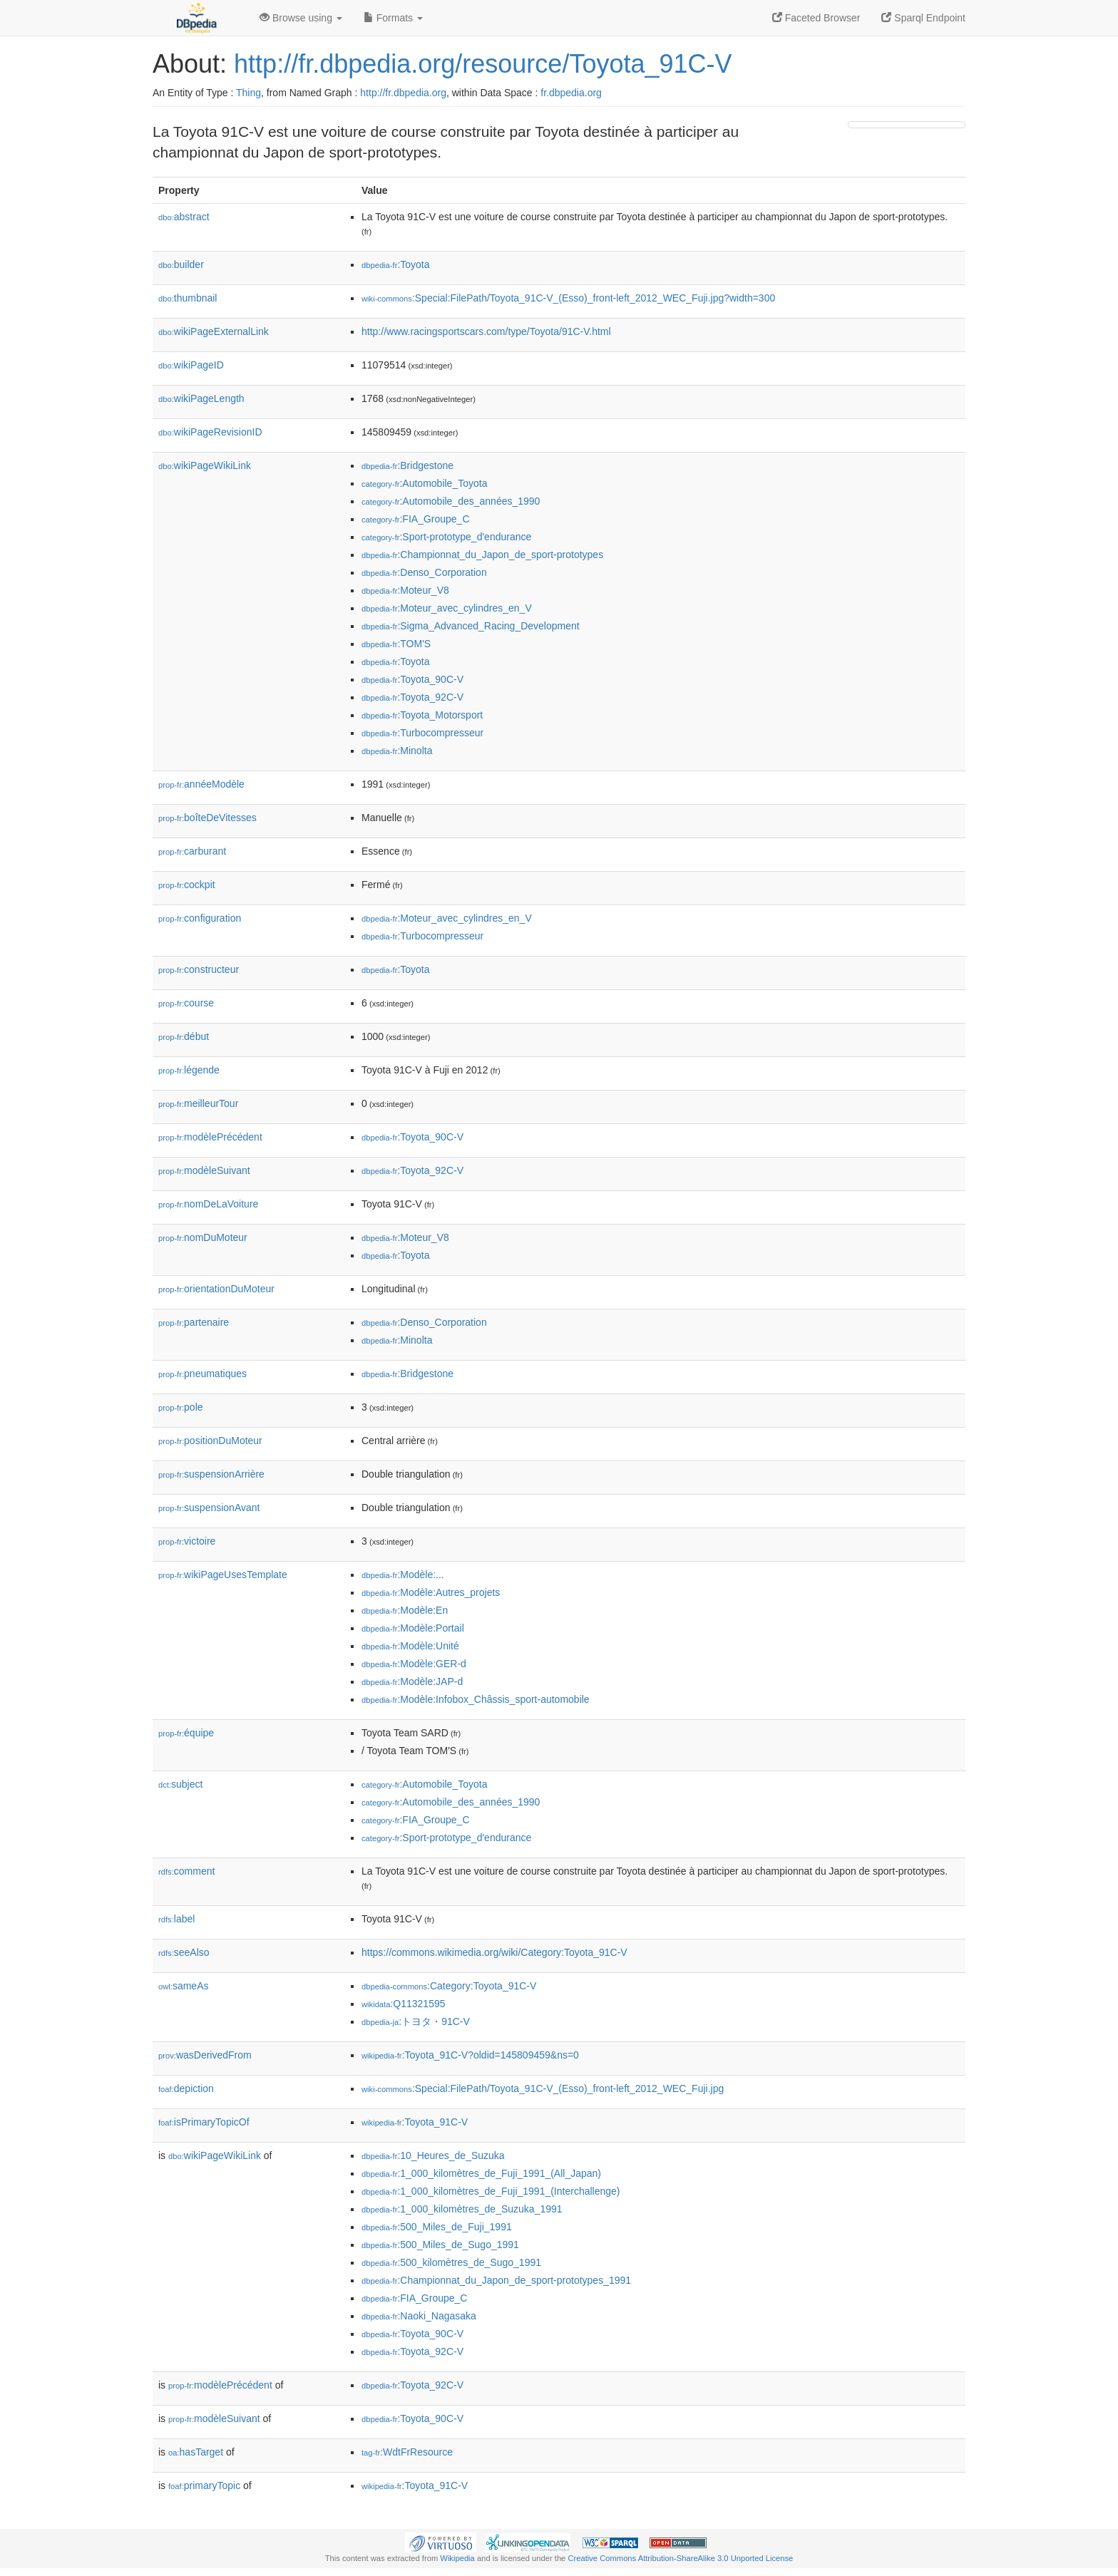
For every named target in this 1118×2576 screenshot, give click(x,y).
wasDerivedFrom (205, 2055)
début (183, 1036)
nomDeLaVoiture (208, 1204)
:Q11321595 (403, 2003)
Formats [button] (393, 18)
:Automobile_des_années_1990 (450, 501)
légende (189, 1070)
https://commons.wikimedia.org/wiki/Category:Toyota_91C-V (494, 1952)
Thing (248, 92)
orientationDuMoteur (216, 1288)
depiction (186, 2088)
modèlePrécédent (210, 1137)
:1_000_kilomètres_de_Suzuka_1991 (462, 2209)
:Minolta (396, 750)
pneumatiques (202, 1373)
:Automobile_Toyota (424, 483)
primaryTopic (204, 2485)
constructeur (198, 969)
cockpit (186, 884)
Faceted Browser (816, 18)
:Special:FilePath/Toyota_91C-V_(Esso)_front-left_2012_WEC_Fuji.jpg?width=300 (568, 298)
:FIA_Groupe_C (415, 519)
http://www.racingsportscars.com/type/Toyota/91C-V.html (486, 331)
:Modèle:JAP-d (412, 1681)
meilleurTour (198, 1103)
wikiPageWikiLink (204, 465)
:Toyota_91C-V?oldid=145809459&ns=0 (470, 2055)
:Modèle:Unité (410, 1646)
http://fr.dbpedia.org (403, 92)
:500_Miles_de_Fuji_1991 (436, 2226)
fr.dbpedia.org (571, 92)
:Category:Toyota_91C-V (448, 1986)
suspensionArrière (211, 1474)
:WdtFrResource (407, 2452)
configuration (199, 918)
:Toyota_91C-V (414, 2122)
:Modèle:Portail (412, 1628)
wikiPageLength (201, 398)
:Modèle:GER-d (413, 1663)
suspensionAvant (209, 1507)
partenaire (193, 1322)
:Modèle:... (402, 1574)
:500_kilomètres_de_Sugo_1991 (451, 2262)
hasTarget (195, 2452)
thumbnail (187, 298)
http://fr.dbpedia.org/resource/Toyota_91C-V (483, 63)
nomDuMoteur (202, 1237)
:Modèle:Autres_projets (430, 1592)
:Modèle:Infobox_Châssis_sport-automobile (475, 1699)
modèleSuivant (204, 1170)
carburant (192, 851)
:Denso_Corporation (424, 572)
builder (181, 264)
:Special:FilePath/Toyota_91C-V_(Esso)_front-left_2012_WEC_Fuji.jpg (542, 2088)
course (186, 1003)
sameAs (183, 1986)
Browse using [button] (301, 18)
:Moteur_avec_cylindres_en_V (446, 608)
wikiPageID (191, 365)
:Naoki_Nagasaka (418, 2316)
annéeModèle (201, 784)
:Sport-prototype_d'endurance (446, 536)
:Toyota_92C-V (412, 697)
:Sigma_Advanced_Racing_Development (470, 626)
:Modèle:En (404, 1610)
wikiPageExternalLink (213, 331)
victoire (186, 1541)
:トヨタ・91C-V (415, 2021)
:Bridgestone (407, 465)
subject (180, 1784)
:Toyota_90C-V (412, 679)
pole (180, 1407)
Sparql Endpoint (923, 18)
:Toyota (395, 264)
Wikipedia (457, 2558)
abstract (184, 216)
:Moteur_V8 (405, 590)
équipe (186, 1732)
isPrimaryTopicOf (204, 2122)
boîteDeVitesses (207, 817)
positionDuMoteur (210, 1440)
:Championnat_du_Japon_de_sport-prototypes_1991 (496, 2280)
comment (186, 1871)
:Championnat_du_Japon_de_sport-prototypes (482, 554)
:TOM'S (396, 643)
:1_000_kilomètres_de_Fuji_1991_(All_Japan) (481, 2173)
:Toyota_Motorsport (422, 715)
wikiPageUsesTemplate (222, 1574)
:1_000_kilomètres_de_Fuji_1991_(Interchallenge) (490, 2191)
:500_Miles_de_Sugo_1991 (440, 2244)
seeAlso (184, 1952)
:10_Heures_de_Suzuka (433, 2155)
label (176, 1919)
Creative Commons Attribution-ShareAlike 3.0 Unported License (680, 2558)
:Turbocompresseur (422, 732)
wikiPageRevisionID (210, 432)
